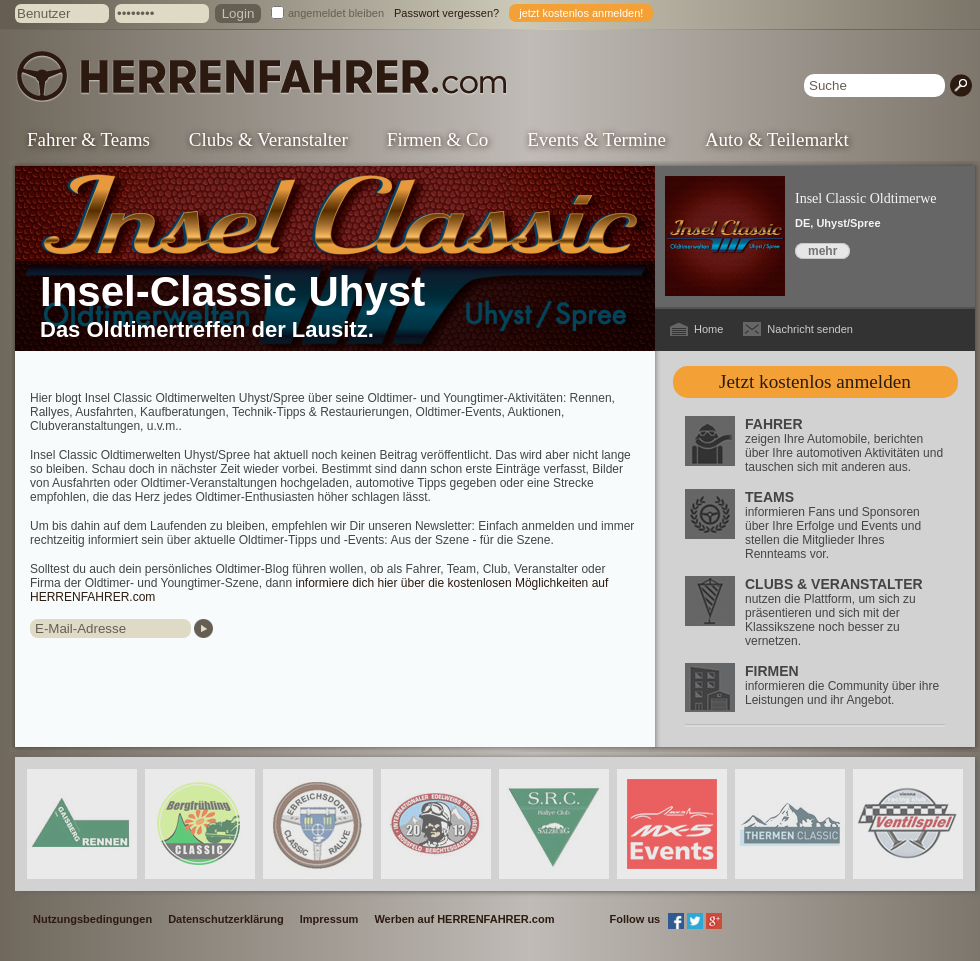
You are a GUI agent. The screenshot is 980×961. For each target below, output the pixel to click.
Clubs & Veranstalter (268, 139)
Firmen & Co (437, 139)
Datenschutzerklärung (226, 919)
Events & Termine (596, 139)
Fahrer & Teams (88, 139)
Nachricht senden (810, 329)
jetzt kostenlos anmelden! (581, 13)
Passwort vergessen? (446, 13)
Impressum (329, 919)
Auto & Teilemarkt (777, 139)
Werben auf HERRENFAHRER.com (464, 919)
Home (708, 329)
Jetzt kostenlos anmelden (815, 381)
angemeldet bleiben (336, 13)
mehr (822, 251)
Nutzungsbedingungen (92, 919)
